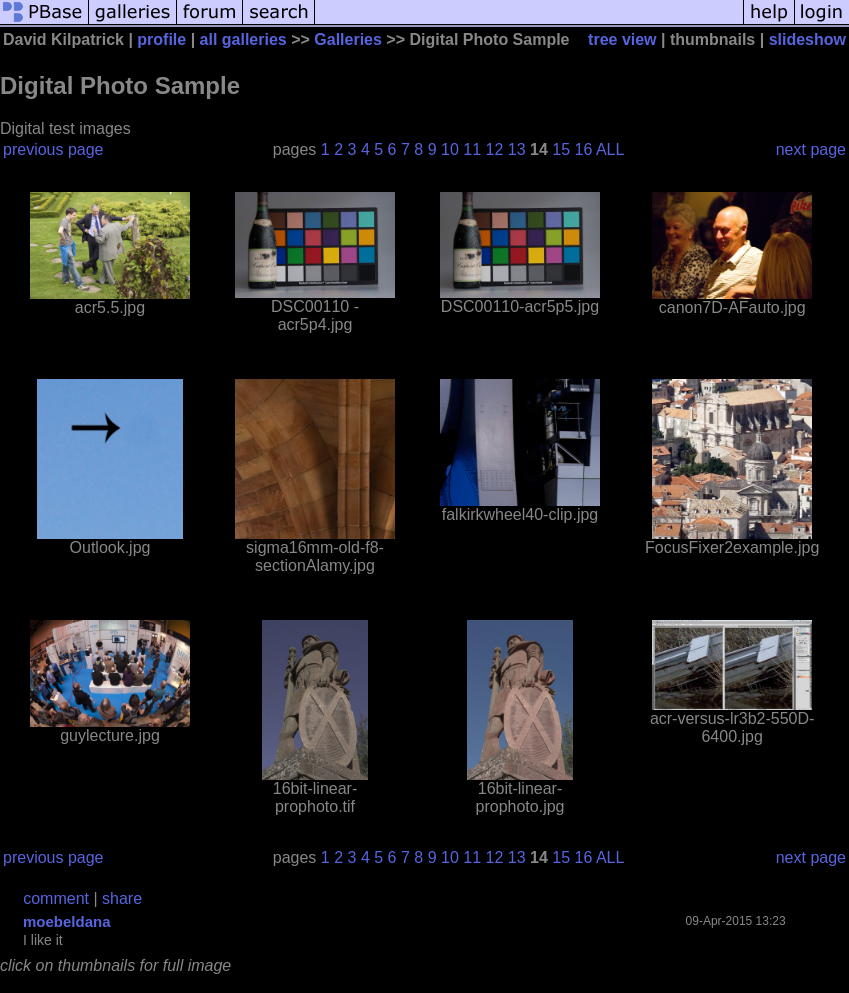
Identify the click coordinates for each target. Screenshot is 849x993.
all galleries (243, 39)
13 (517, 149)
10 (450, 149)
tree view (622, 39)
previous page (53, 149)
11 (472, 149)
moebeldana (67, 921)
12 (495, 149)
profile (161, 39)
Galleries (348, 39)
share (122, 898)
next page (811, 149)
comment (56, 898)
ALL (610, 149)
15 (561, 149)
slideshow (807, 39)
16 (584, 149)
